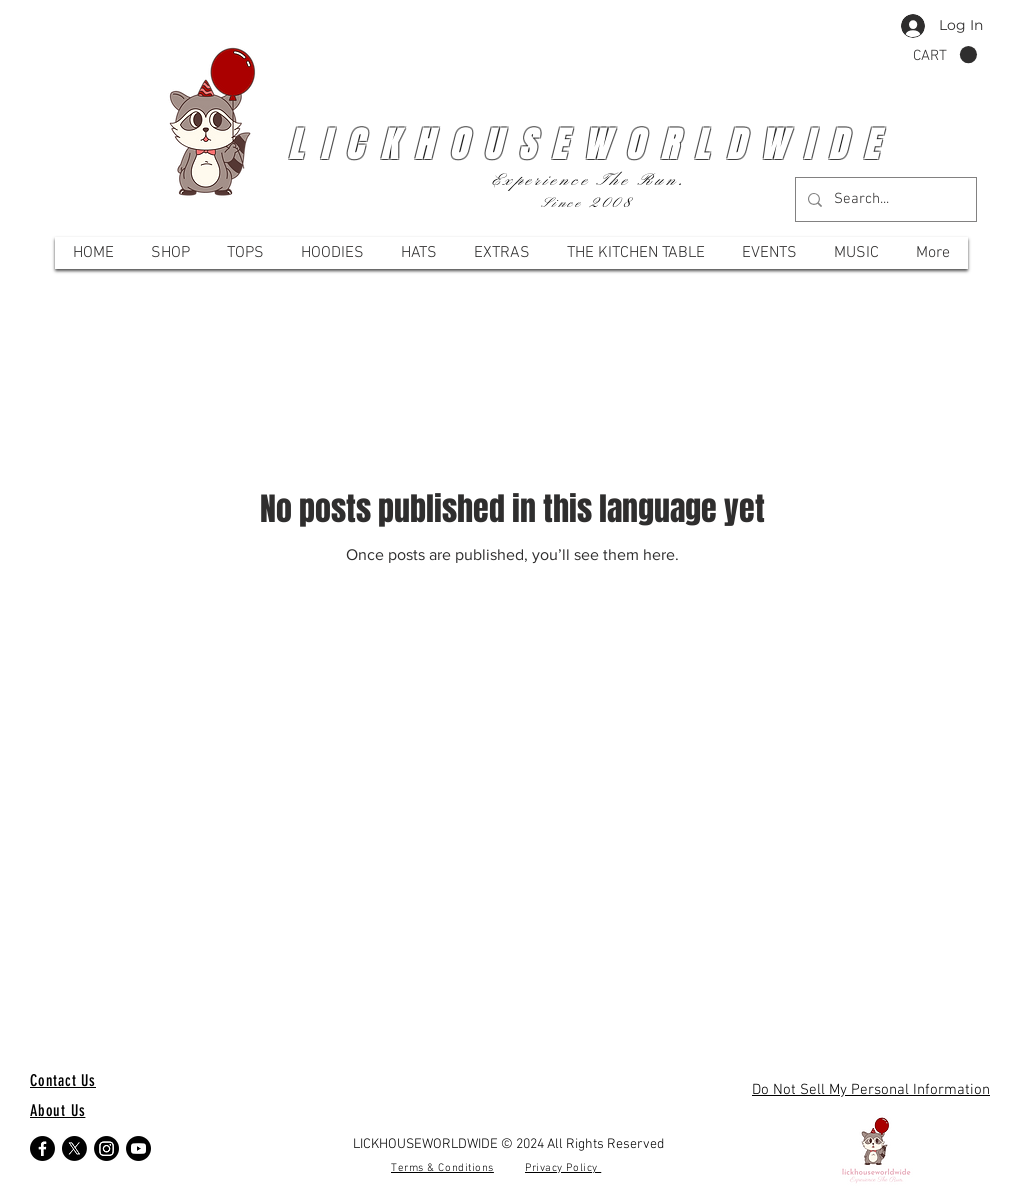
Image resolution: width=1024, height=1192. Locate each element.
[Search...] (884, 199)
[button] (945, 55)
